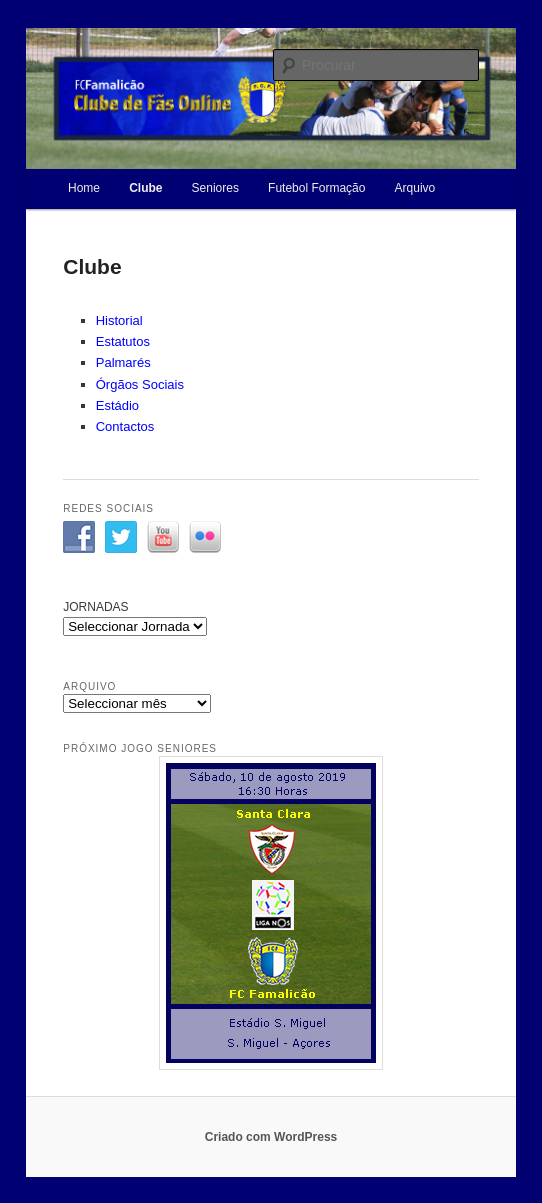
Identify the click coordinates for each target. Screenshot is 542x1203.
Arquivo (415, 188)
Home (84, 188)
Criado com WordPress (271, 1137)
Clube (145, 188)
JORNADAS (95, 607)
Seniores (215, 188)
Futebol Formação (316, 188)
